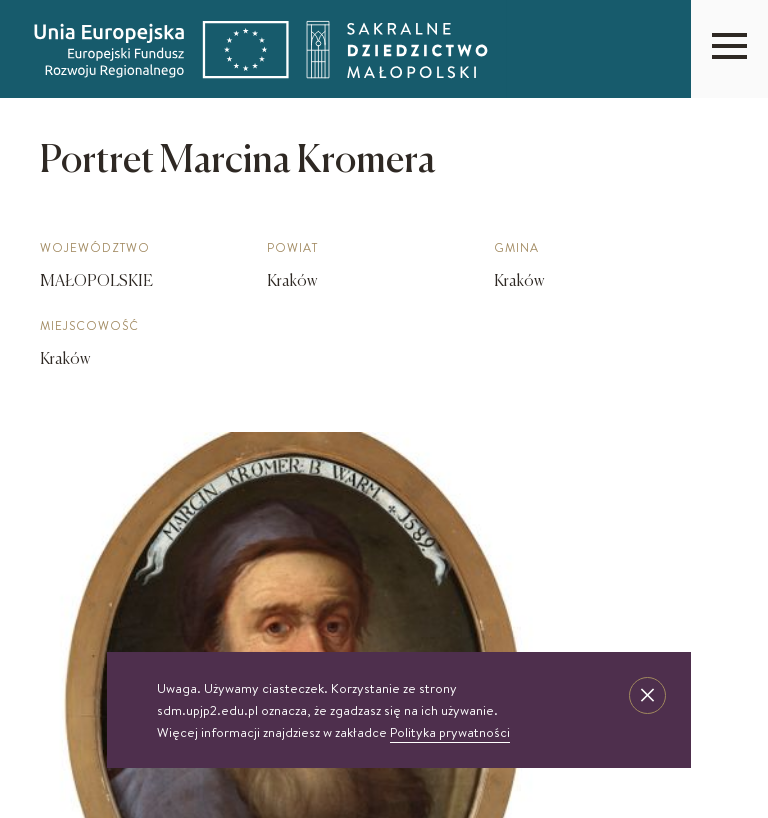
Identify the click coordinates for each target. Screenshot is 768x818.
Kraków (65, 360)
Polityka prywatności (450, 732)
